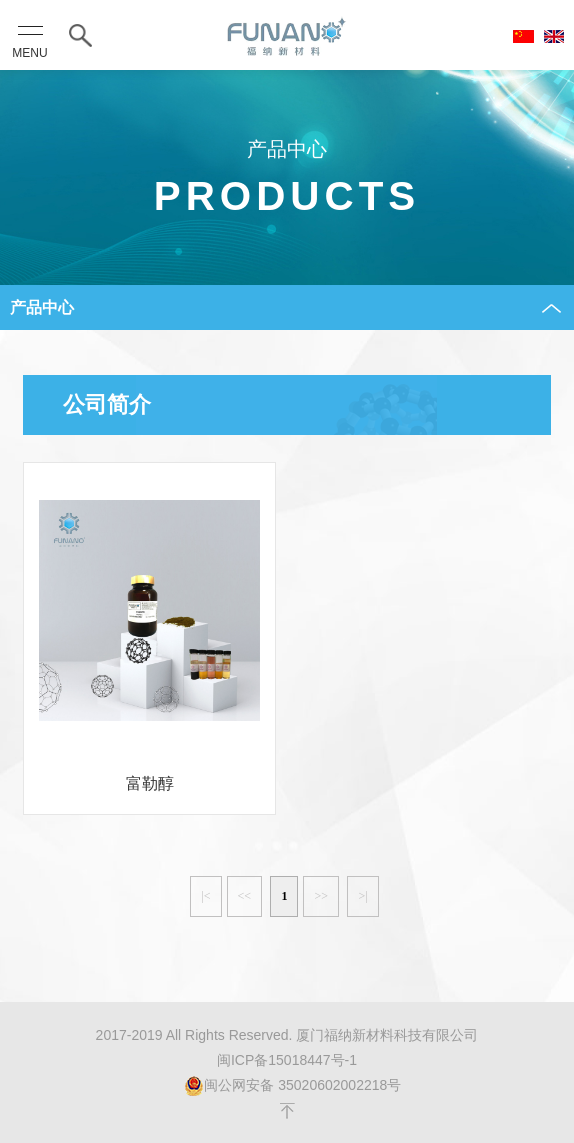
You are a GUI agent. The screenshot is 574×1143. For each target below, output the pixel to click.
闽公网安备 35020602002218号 (292, 1086)
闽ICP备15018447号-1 (287, 1060)
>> (321, 896)
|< (205, 896)
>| (362, 896)
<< (245, 896)
